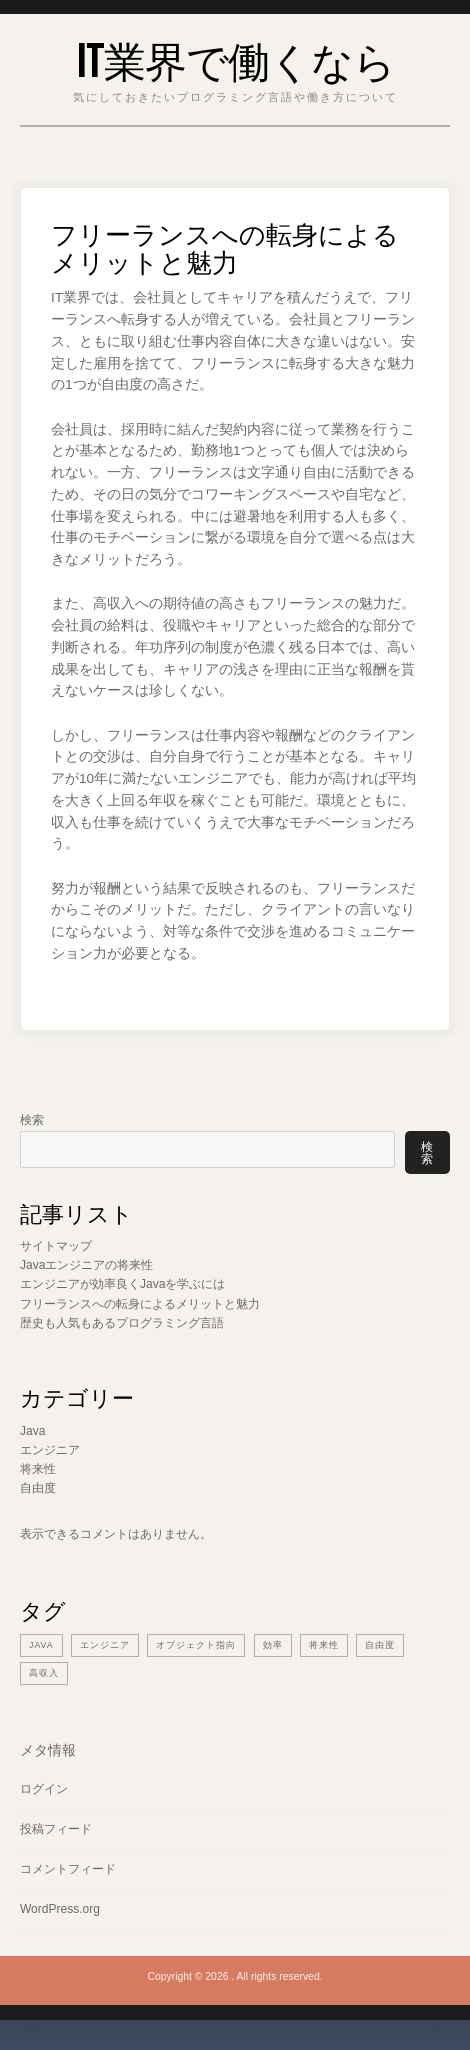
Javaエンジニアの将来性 (86, 1265)
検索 (32, 1120)
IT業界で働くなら (235, 58)
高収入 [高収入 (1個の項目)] (44, 1673)
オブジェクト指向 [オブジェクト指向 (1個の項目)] (196, 1645)
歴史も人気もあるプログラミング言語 (122, 1323)
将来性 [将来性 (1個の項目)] (324, 1645)
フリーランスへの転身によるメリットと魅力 (140, 1304)
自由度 (38, 1488)
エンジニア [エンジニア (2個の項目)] (105, 1645)
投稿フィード (56, 1829)
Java (32, 1431)
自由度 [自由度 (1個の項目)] (380, 1645)
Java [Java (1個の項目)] (41, 1645)
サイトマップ (56, 1246)
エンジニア (50, 1450)
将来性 (38, 1469)
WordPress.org (60, 1909)
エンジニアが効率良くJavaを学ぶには (122, 1284)
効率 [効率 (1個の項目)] (273, 1645)
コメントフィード (68, 1869)
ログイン (44, 1789)
